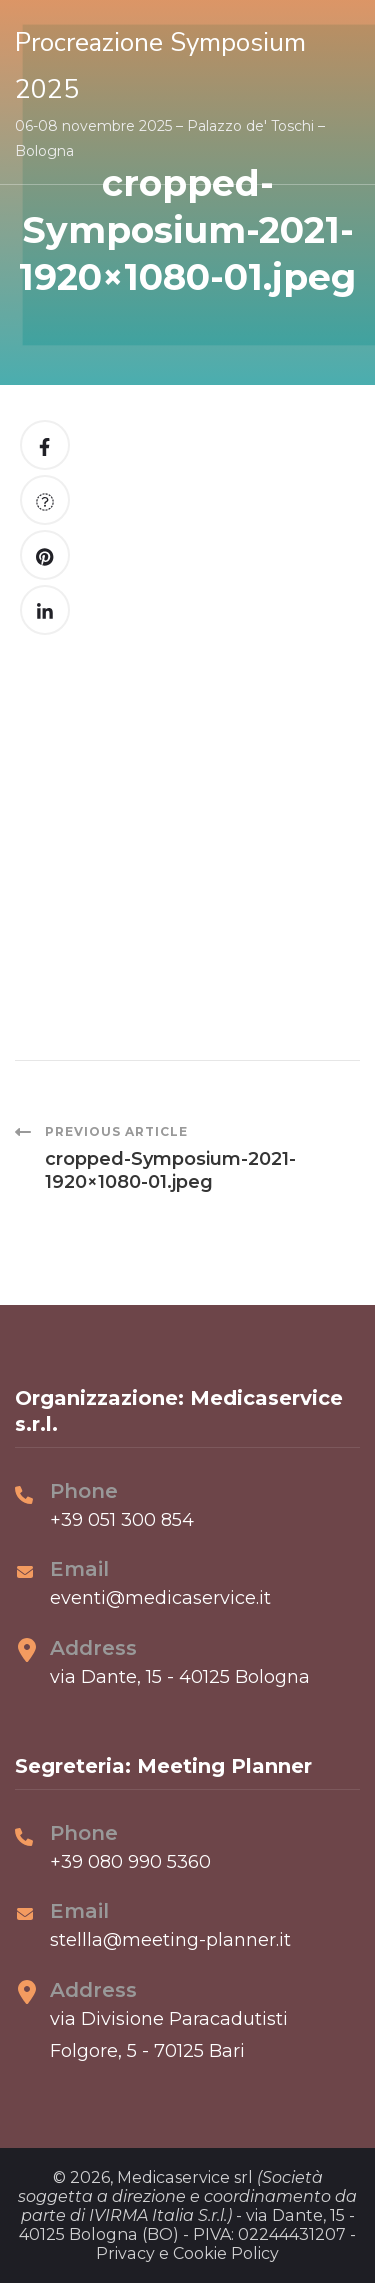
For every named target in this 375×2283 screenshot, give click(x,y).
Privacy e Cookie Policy (187, 2253)
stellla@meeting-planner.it (170, 1940)
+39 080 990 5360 (130, 1862)
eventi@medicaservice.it (160, 1598)
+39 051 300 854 (122, 1520)
